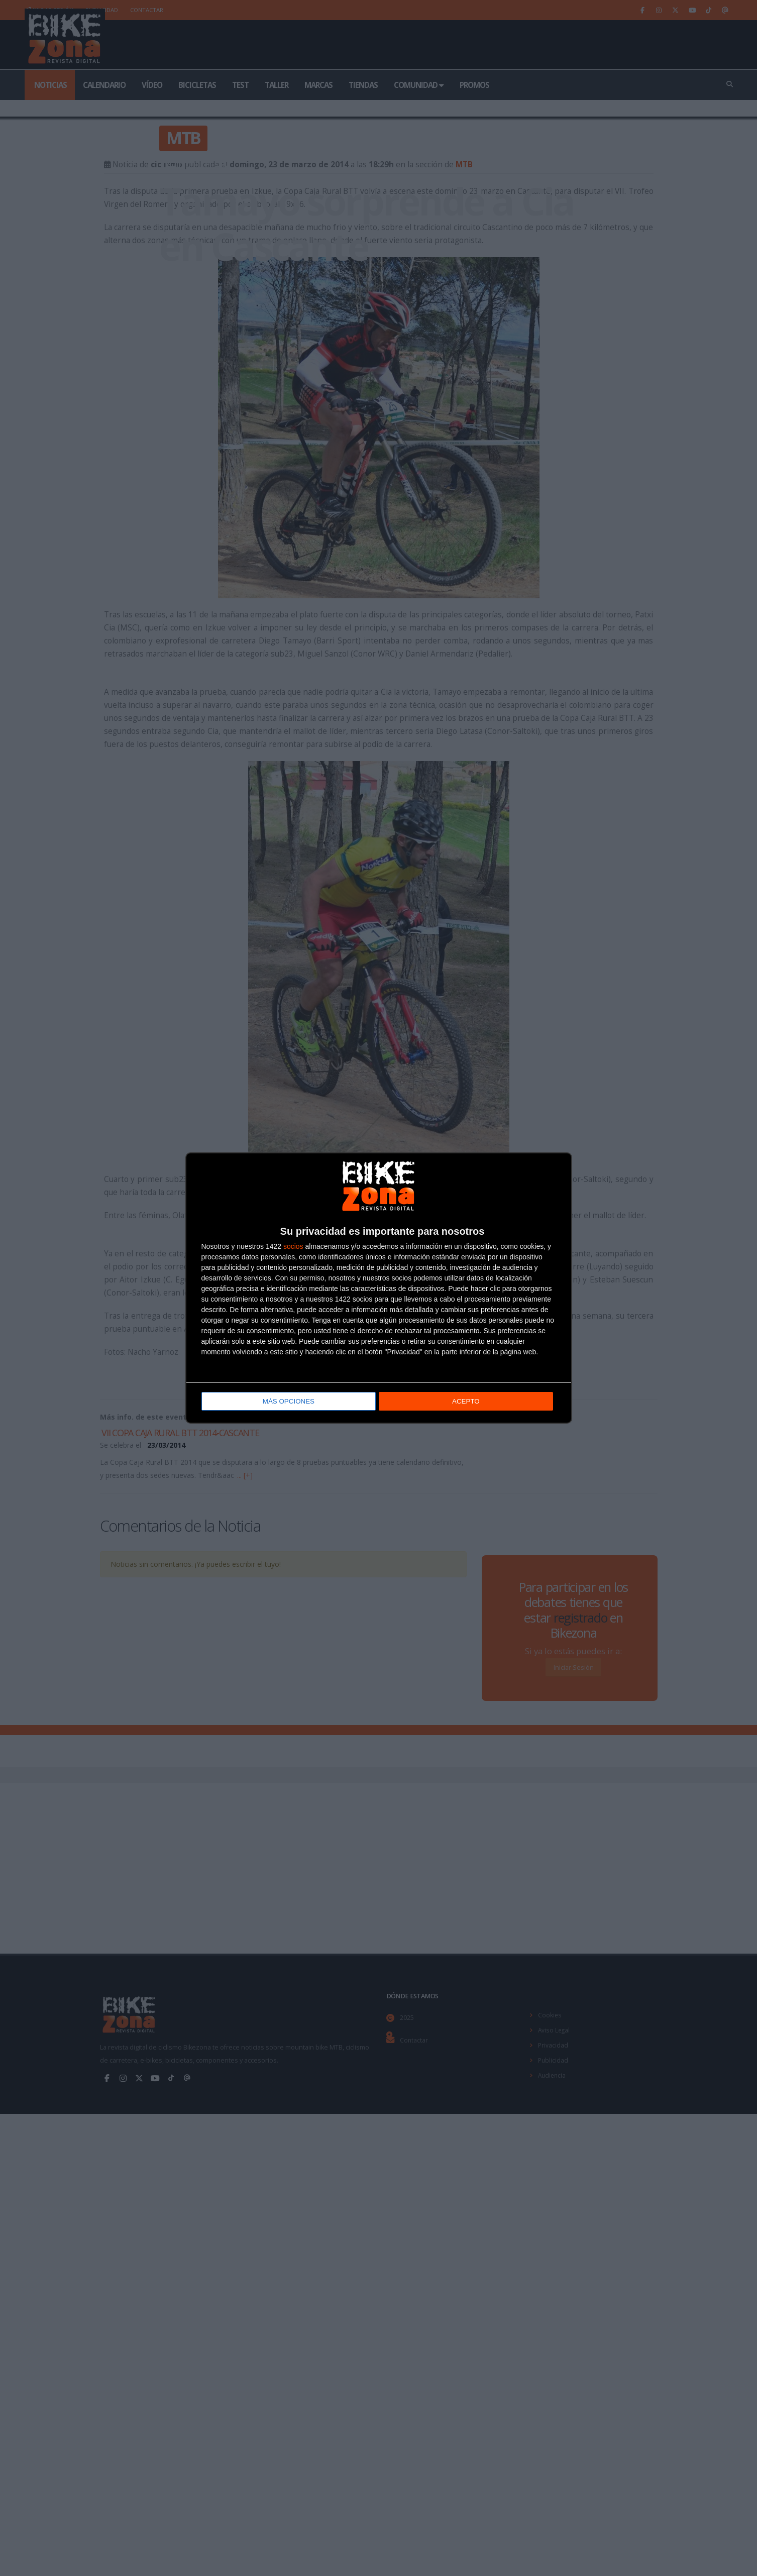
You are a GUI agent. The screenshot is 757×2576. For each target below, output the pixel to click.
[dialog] (378, 1288)
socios (293, 1247)
